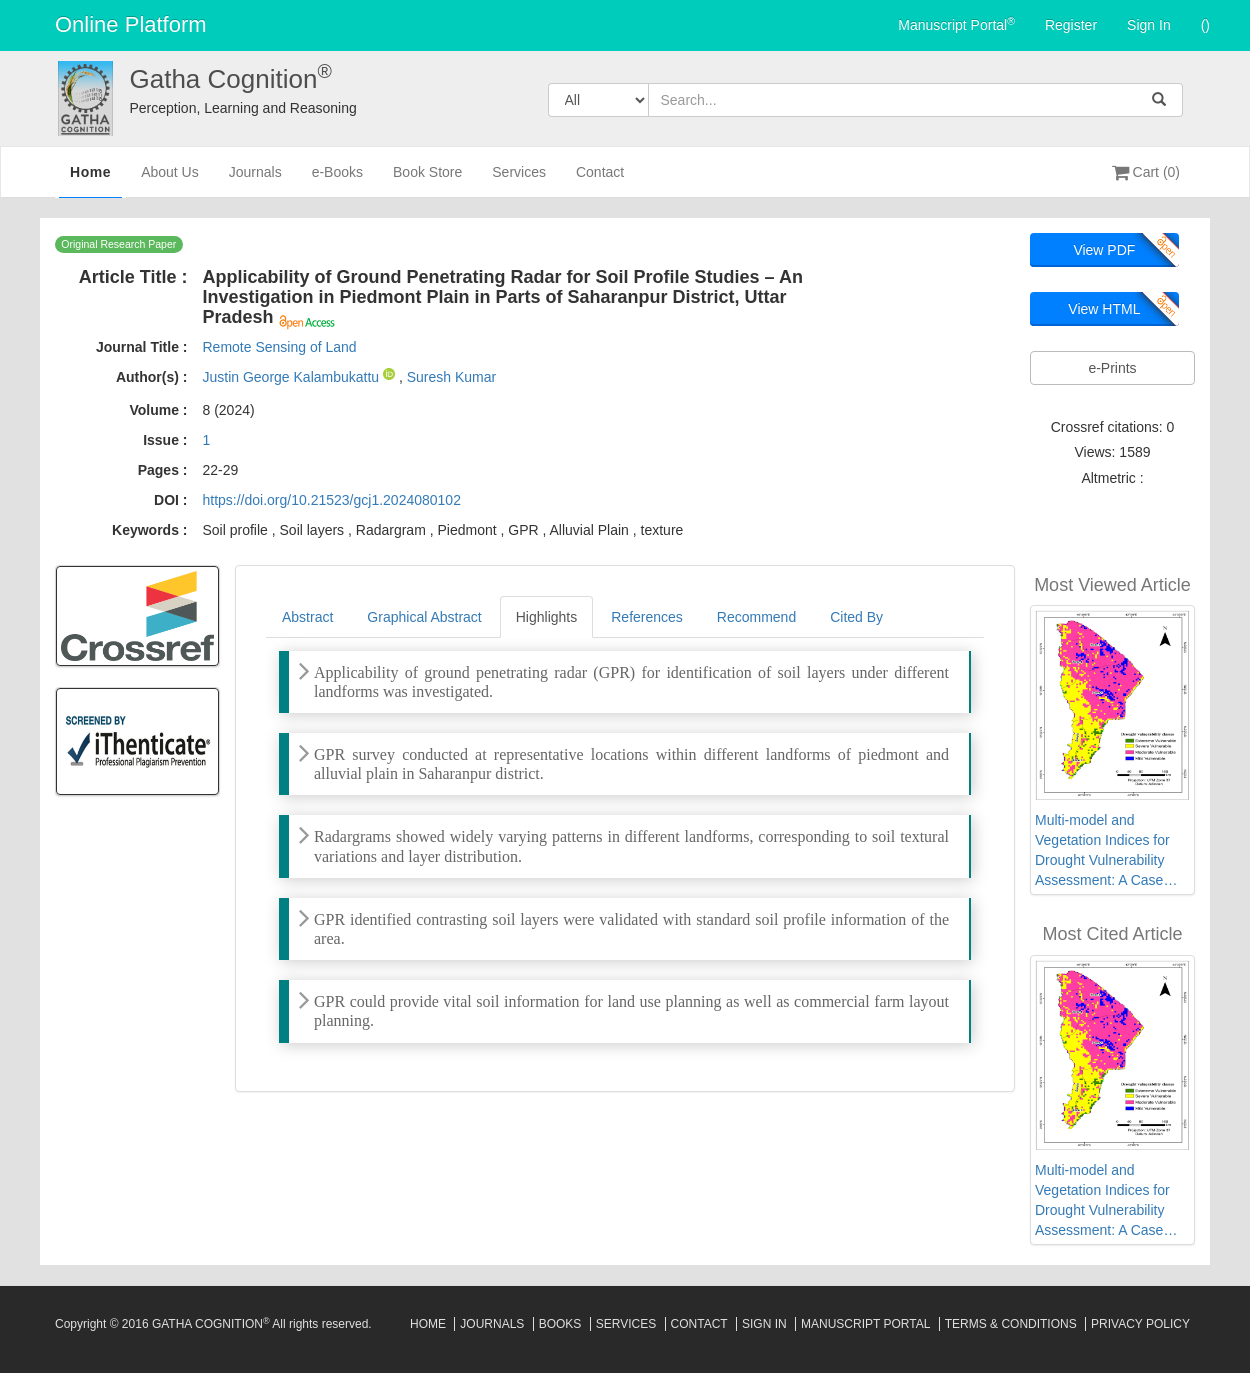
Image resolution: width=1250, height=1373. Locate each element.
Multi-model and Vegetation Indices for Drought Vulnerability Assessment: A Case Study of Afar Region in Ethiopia (1106, 851)
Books (560, 1324)
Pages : (163, 470)
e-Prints (1112, 368)
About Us (170, 180)
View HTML (1104, 309)
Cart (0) (1146, 172)
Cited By (856, 617)
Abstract (307, 617)
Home (90, 179)
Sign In (1149, 25)
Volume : (158, 410)
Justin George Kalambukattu (292, 377)
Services (519, 180)
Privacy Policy (1140, 1324)
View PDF (1104, 250)
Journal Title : (142, 347)
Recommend (756, 617)
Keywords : (149, 530)
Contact (600, 180)
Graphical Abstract (424, 617)
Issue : (165, 440)
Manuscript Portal (956, 24)
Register (1071, 25)
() (1205, 25)
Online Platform (131, 24)
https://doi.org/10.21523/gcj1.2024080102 (331, 500)
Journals (255, 180)
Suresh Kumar (451, 377)
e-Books (337, 180)
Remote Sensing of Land (279, 347)
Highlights (546, 617)
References (647, 617)
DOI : (170, 500)
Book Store (427, 180)
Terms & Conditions (1011, 1324)
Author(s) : (152, 377)
